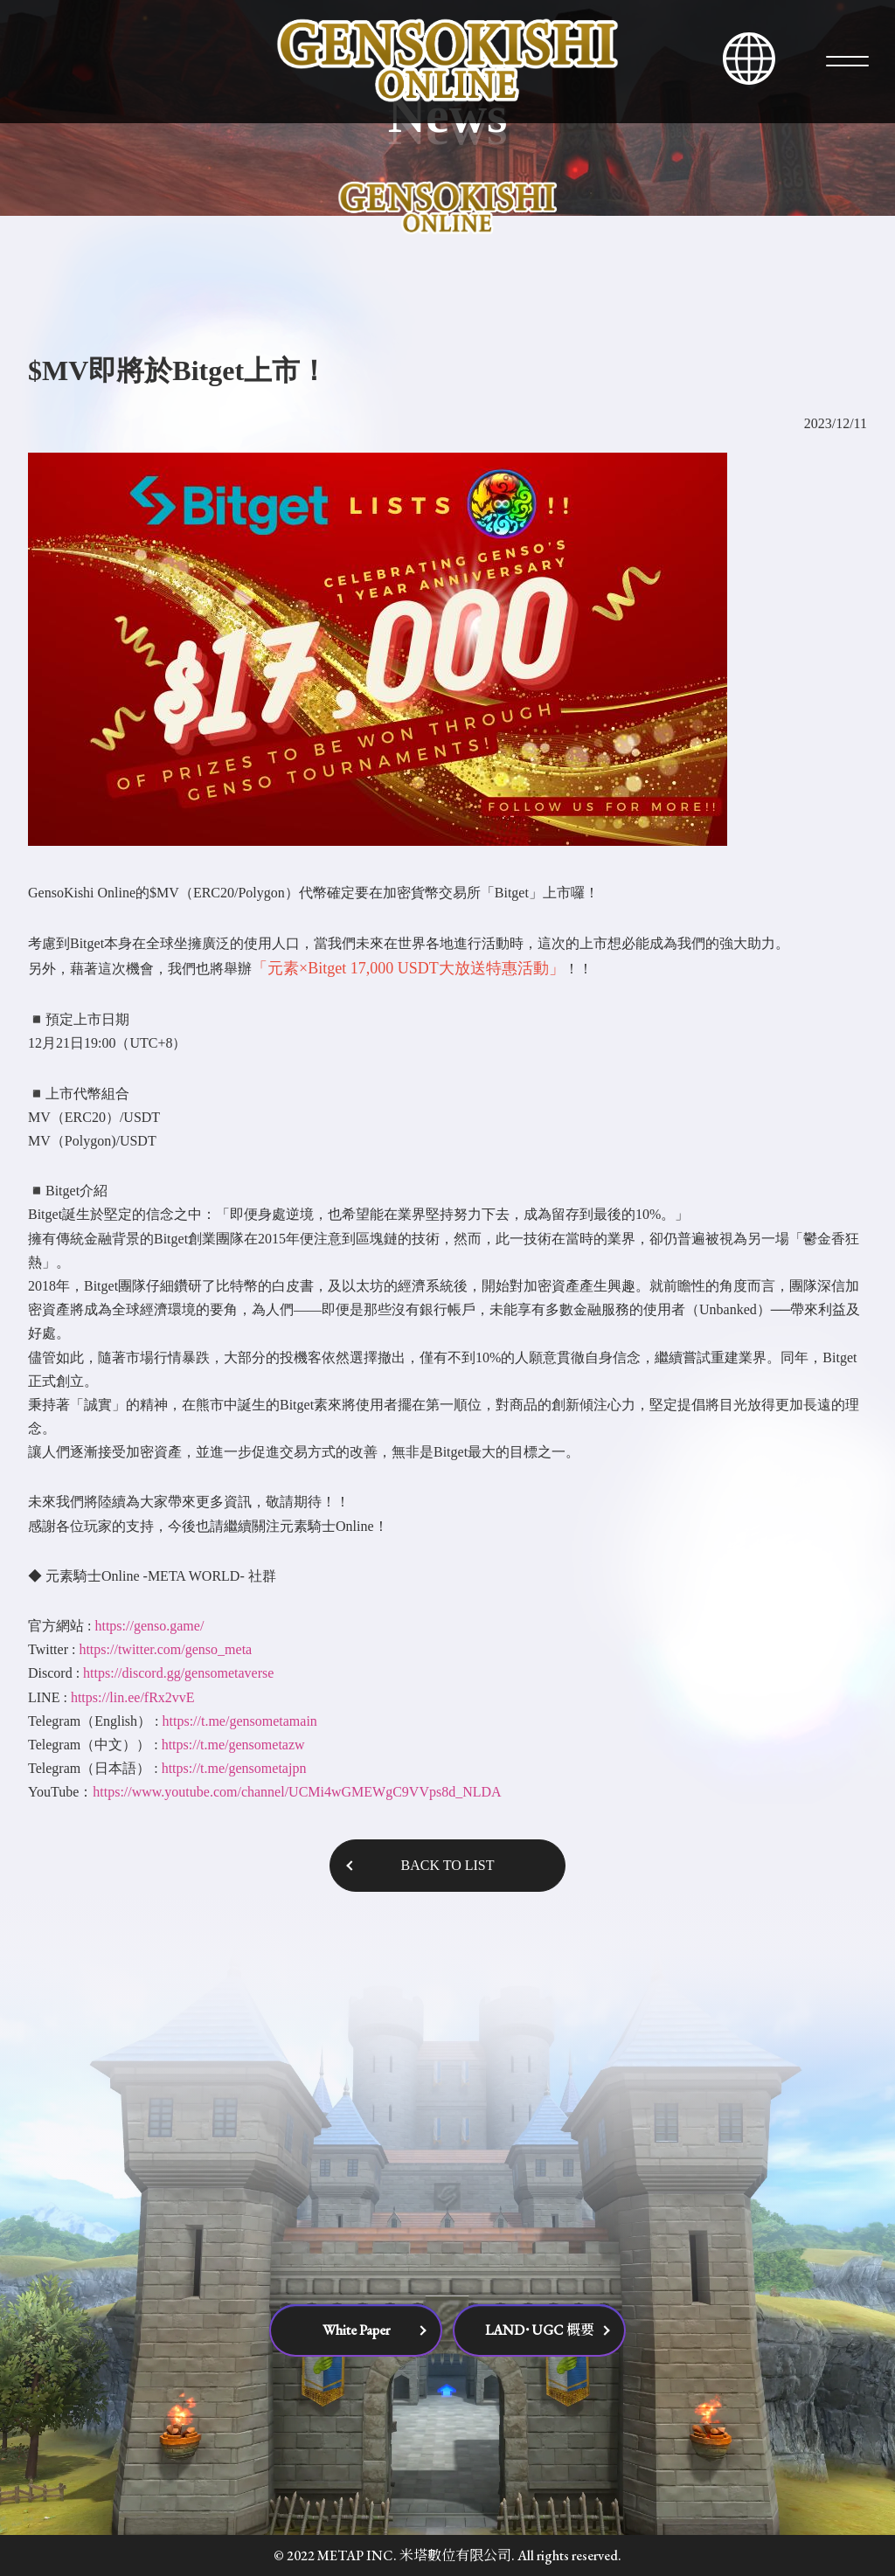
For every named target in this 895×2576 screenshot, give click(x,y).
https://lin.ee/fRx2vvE (133, 1697)
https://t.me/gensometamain (240, 1721)
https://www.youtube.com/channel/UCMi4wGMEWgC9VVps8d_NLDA (297, 1791)
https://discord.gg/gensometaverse (178, 1672)
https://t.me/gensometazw (233, 1744)
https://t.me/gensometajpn (234, 1768)
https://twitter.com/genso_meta (165, 1649)
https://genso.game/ (149, 1625)
